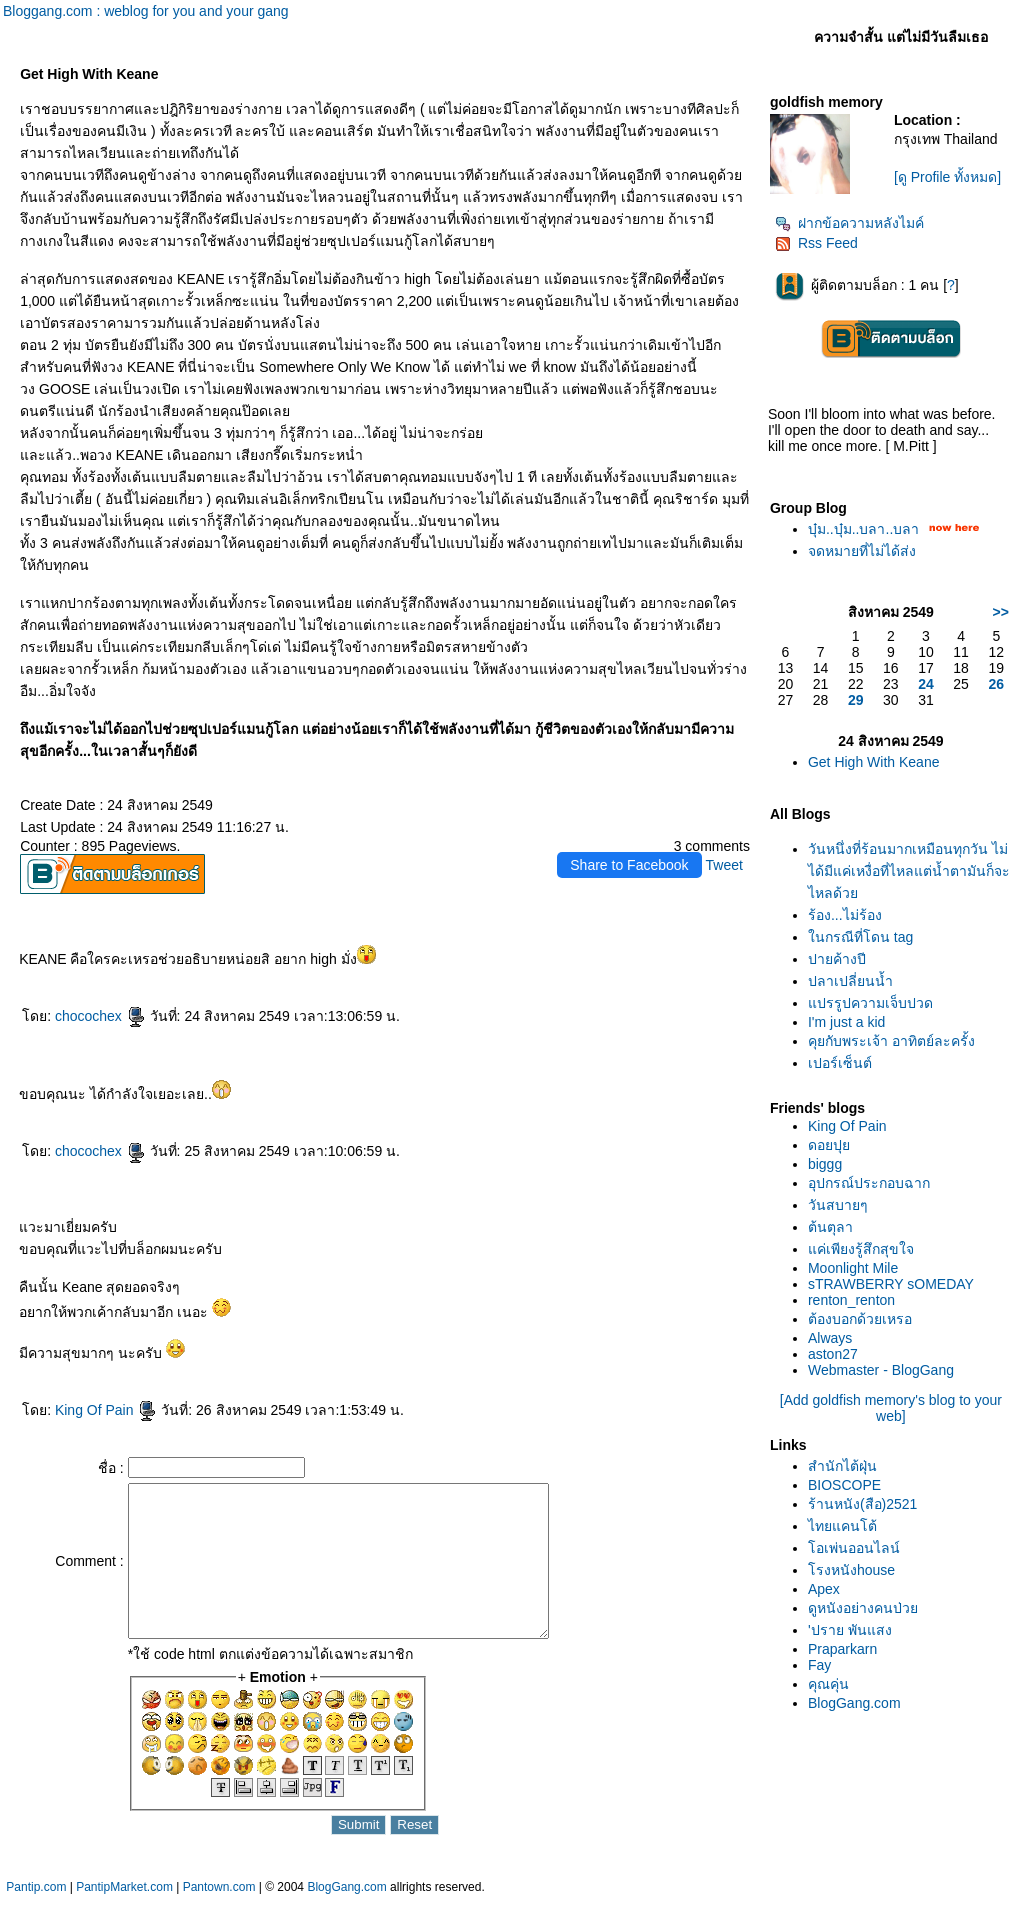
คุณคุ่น (828, 1684)
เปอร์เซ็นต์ (840, 1063)
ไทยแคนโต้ (842, 1526)
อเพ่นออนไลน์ (854, 1548)
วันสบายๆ (838, 1205)
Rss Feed (816, 243)
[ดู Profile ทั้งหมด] (947, 177)
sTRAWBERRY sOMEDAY (891, 1284)
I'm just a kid (846, 1022)
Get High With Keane (874, 762)
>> (1001, 612)
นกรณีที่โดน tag (860, 937)
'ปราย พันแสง (850, 1630)
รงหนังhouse (851, 1570)
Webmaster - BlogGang (881, 1370)
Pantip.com (36, 1902)
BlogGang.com (854, 1703)
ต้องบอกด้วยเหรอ (860, 1319)
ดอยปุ (829, 1145)
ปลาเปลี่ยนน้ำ (850, 981)
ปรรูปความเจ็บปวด (870, 1003)
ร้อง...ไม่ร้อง (845, 915)
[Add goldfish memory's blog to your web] (891, 1408)
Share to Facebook (629, 865)
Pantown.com (219, 1902)
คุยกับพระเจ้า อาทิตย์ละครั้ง (891, 1041)
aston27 (833, 1354)
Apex (824, 1589)
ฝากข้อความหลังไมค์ (849, 223)
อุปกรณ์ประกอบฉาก (869, 1183)
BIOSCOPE (844, 1485)
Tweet (724, 865)
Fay (819, 1665)
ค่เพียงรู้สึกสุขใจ (861, 1249)
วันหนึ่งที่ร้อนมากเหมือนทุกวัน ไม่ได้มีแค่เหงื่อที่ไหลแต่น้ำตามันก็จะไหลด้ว (909, 871)
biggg (825, 1164)
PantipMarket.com (124, 1902)
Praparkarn (842, 1649)
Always (830, 1338)
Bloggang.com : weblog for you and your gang (146, 11)
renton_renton (851, 1300)
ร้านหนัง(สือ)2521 (862, 1504)
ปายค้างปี (837, 959)
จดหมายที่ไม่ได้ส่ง (862, 551)
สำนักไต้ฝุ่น (842, 1466)
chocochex (100, 1016)
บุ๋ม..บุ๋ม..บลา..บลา (863, 529)
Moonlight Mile (853, 1268)
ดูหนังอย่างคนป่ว (863, 1608)
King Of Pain (106, 1410)
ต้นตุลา (830, 1227)
